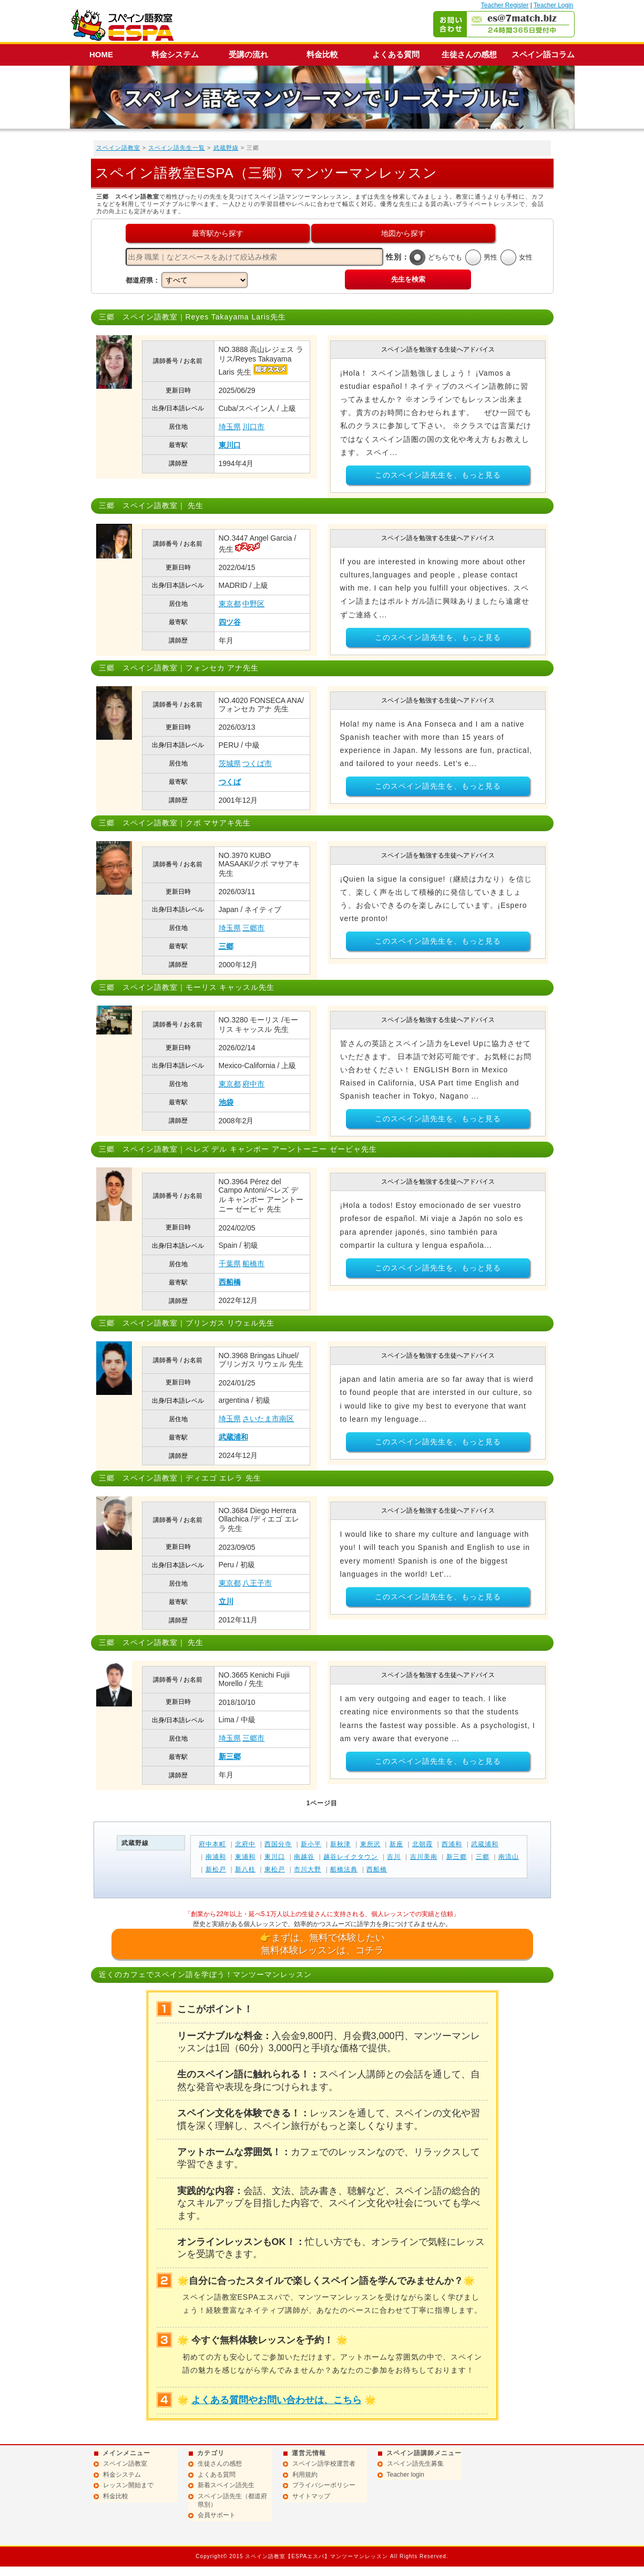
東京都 (230, 603)
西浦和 (452, 1844)
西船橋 (230, 1282)
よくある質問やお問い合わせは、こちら (276, 2400)
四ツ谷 (230, 622)
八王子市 (257, 1583)
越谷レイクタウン (350, 1856)
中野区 (253, 603)
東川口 (230, 445)
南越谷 (304, 1856)
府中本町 (212, 1844)
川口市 (253, 426)
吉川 (394, 1856)
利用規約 (305, 2474)
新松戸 (216, 1869)
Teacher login (405, 2474)
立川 (226, 1601)
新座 (396, 1844)
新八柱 (245, 1869)
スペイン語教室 (118, 147)
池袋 (226, 1102)
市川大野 (307, 1869)
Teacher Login (553, 5)
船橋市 (253, 1263)
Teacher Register (505, 5)
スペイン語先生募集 (415, 2463)
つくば (230, 782)
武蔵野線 (226, 147)
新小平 (311, 1844)
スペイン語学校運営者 (323, 2463)
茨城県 (230, 763)
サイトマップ (311, 2496)
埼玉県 (230, 426)
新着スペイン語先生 (226, 2485)
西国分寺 (278, 1844)
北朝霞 (422, 1844)
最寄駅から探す (217, 233)
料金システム (175, 54)
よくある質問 (396, 54)
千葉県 (230, 1263)
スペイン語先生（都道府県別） (232, 2500)
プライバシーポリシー (323, 2485)
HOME (101, 54)
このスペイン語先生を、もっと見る (438, 475)
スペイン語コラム (543, 54)
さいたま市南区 (268, 1418)
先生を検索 (408, 279)
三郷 (226, 946)
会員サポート (217, 2515)
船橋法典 (343, 1869)
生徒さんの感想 (469, 54)
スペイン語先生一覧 (176, 147)
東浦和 (245, 1856)
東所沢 (370, 1844)
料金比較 (322, 54)
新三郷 (230, 1756)
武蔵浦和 (233, 1437)
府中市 (253, 1084)
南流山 (508, 1856)
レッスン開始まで (128, 2485)
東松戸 (274, 1869)
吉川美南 (423, 1856)
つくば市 (257, 763)
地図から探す (403, 233)
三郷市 (253, 928)
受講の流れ (248, 54)
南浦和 (216, 1856)
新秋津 (340, 1844)
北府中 (245, 1844)
